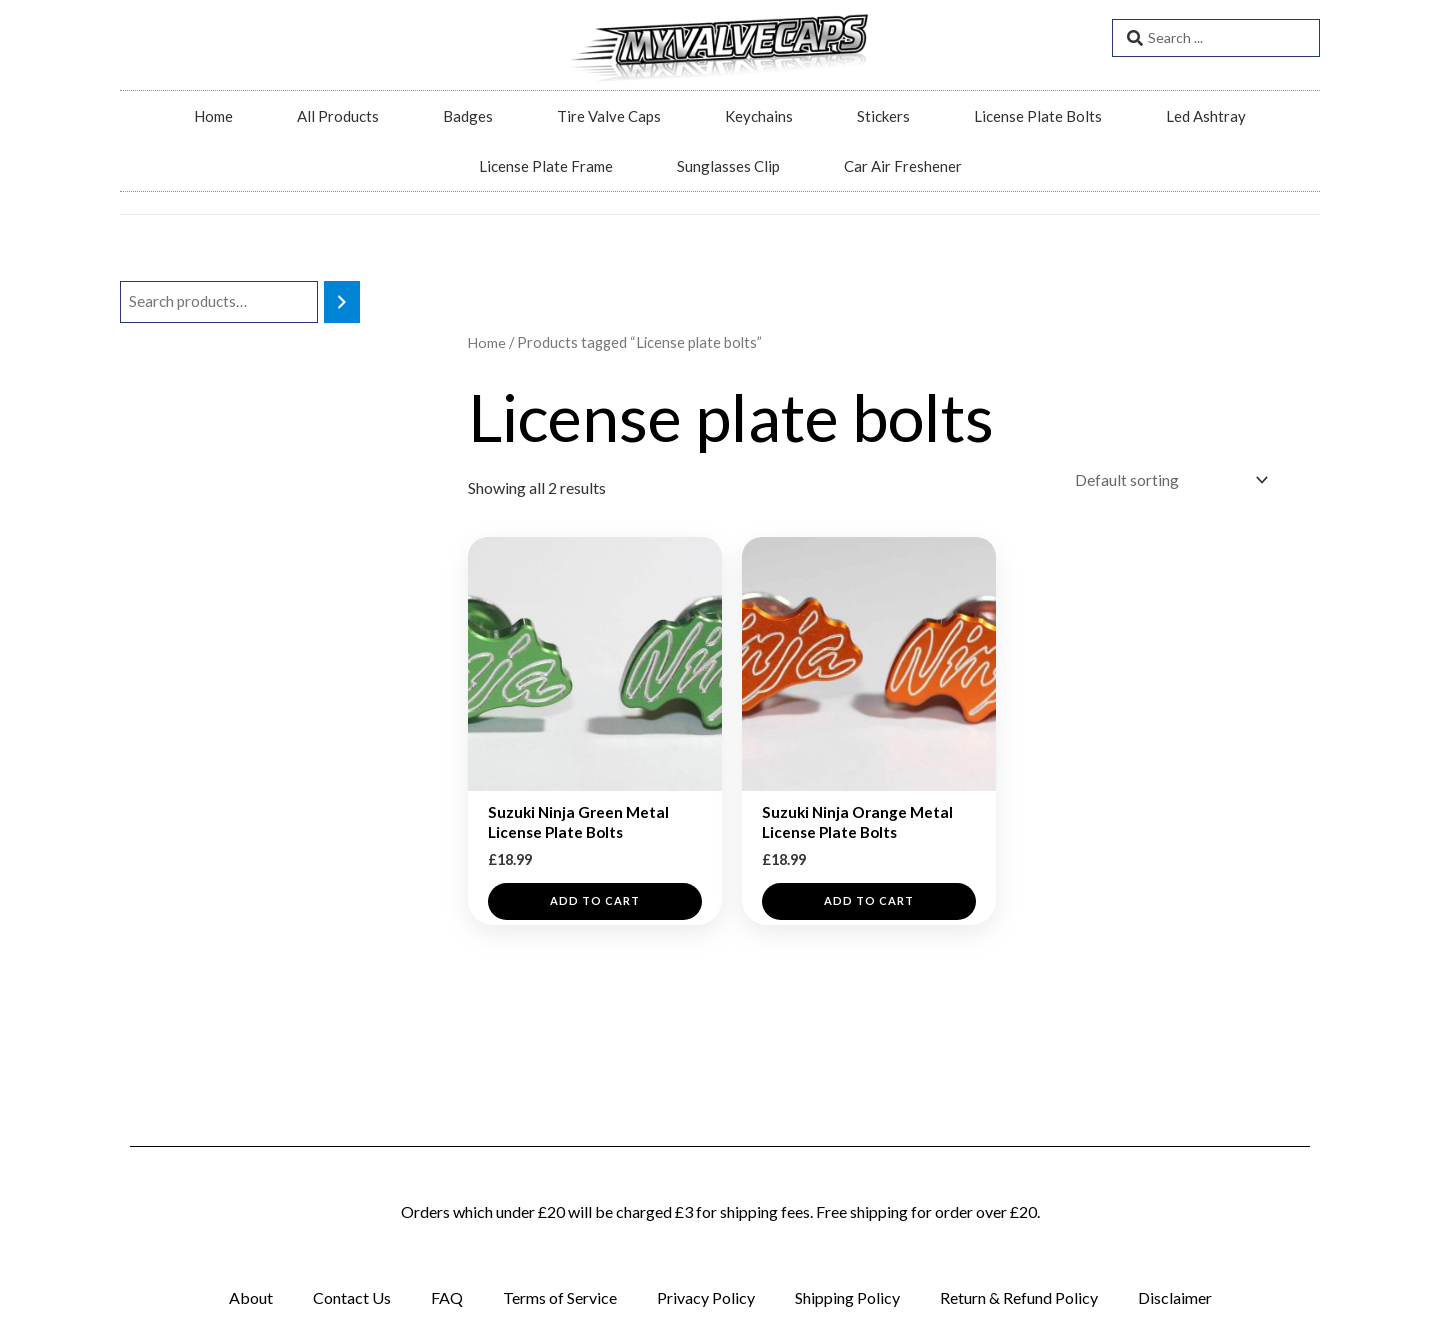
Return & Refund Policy (1019, 1297)
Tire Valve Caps (609, 116)
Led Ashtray (1206, 116)
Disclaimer (1175, 1297)
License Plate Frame (546, 166)
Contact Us (352, 1297)
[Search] (342, 302)
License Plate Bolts (1038, 116)
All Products (338, 116)
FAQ (447, 1297)
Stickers (883, 116)
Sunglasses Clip (728, 166)
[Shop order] (1164, 481)
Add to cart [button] (595, 908)
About (251, 1297)
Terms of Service (560, 1297)
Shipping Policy (847, 1297)
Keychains (759, 116)
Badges (468, 116)
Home (213, 116)
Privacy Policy (706, 1297)
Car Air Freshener (903, 166)
